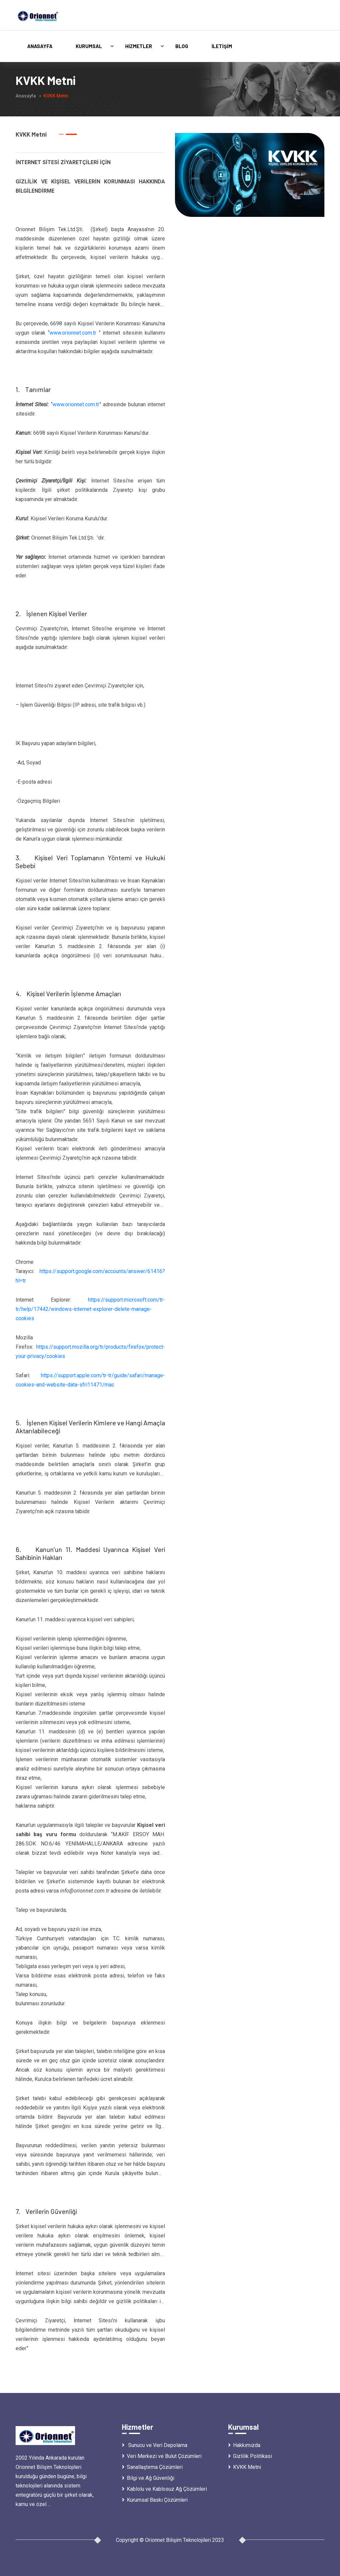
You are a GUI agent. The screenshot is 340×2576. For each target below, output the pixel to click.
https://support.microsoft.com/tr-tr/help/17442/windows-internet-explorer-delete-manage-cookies (90, 1309)
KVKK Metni (244, 2467)
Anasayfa (39, 46)
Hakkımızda (244, 2445)
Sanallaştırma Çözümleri (152, 2467)
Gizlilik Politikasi (250, 2456)
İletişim (222, 46)
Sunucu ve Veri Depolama (154, 2445)
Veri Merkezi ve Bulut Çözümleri (162, 2456)
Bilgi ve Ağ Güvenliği (148, 2478)
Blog (181, 46)
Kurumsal (89, 46)
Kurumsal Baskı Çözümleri (155, 2500)
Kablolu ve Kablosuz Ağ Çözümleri (164, 2489)
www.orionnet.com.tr (72, 333)
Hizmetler (138, 46)
